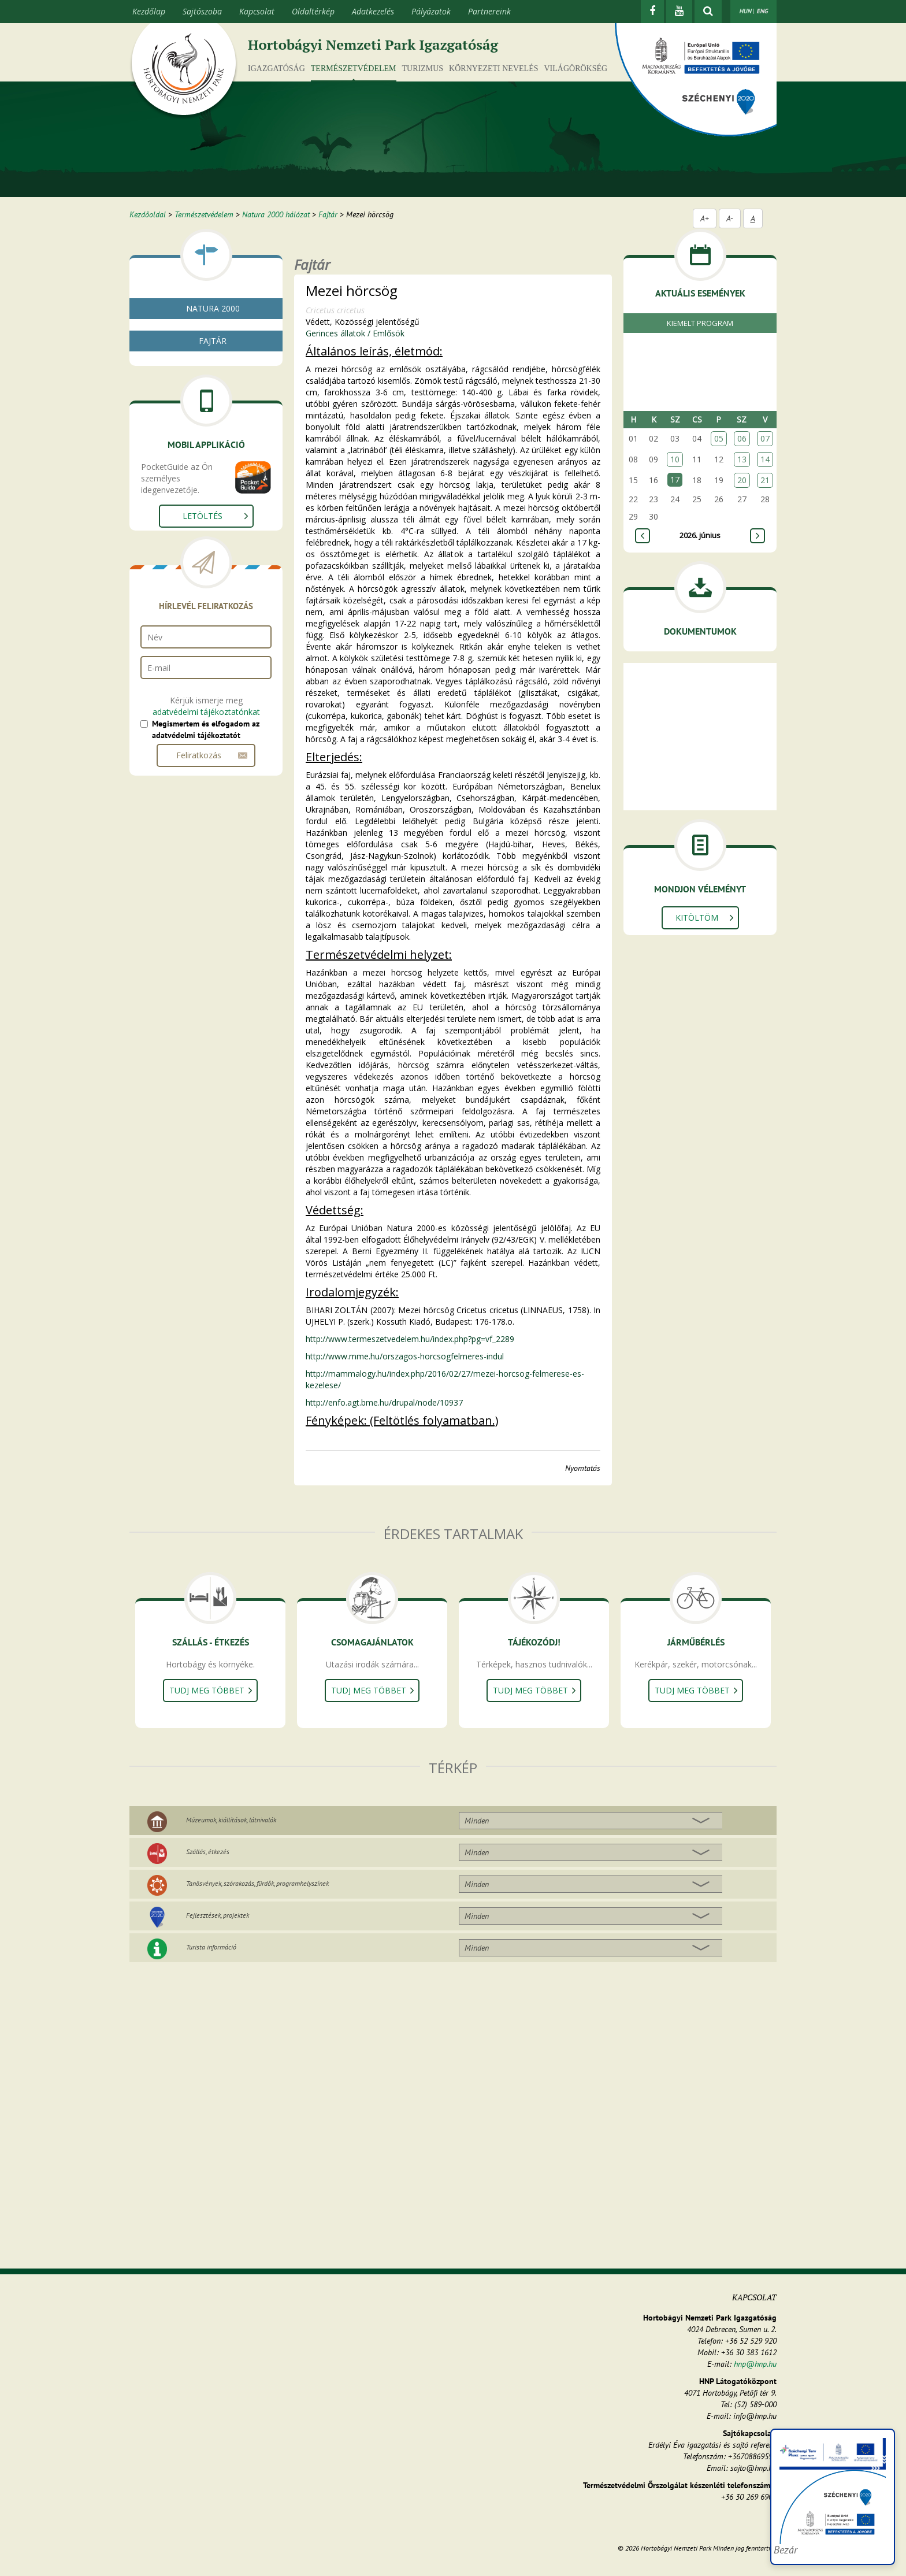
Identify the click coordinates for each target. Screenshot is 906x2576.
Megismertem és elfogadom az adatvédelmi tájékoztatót (205, 916)
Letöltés (202, 702)
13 (742, 459)
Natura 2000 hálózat (276, 214)
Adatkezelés (373, 11)
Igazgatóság (276, 68)
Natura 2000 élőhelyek (194, 360)
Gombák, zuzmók (185, 427)
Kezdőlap (148, 11)
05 (718, 438)
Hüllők (170, 510)
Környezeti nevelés (493, 68)
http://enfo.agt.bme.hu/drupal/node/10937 (384, 1402)
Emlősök (173, 538)
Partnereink (489, 11)
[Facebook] (652, 11)
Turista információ (211, 1947)
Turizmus (423, 68)
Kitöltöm (696, 917)
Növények (171, 441)
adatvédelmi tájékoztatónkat (206, 898)
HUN (745, 11)
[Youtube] (679, 11)
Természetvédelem (353, 68)
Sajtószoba (202, 11)
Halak (169, 482)
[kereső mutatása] (708, 11)
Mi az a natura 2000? (192, 333)
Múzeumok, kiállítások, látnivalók (231, 1819)
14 (765, 459)
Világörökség (575, 68)
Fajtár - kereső (180, 374)
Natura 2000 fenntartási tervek (210, 347)
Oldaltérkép (313, 11)
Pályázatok (431, 11)
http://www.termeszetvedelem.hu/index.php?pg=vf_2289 (410, 1338)
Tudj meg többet (206, 1690)
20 (742, 480)
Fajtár (327, 214)
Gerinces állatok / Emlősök (355, 333)
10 (675, 459)
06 (742, 438)
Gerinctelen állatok (187, 455)
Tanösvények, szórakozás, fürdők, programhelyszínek (257, 1883)
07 (765, 438)
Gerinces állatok (182, 469)
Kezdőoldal (147, 214)
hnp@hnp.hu (755, 2364)
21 (765, 480)
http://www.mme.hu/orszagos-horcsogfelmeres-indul (405, 1356)
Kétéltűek (175, 496)
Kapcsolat (256, 11)
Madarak (174, 524)
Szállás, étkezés (207, 1851)
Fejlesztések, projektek (217, 1915)
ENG (762, 11)
